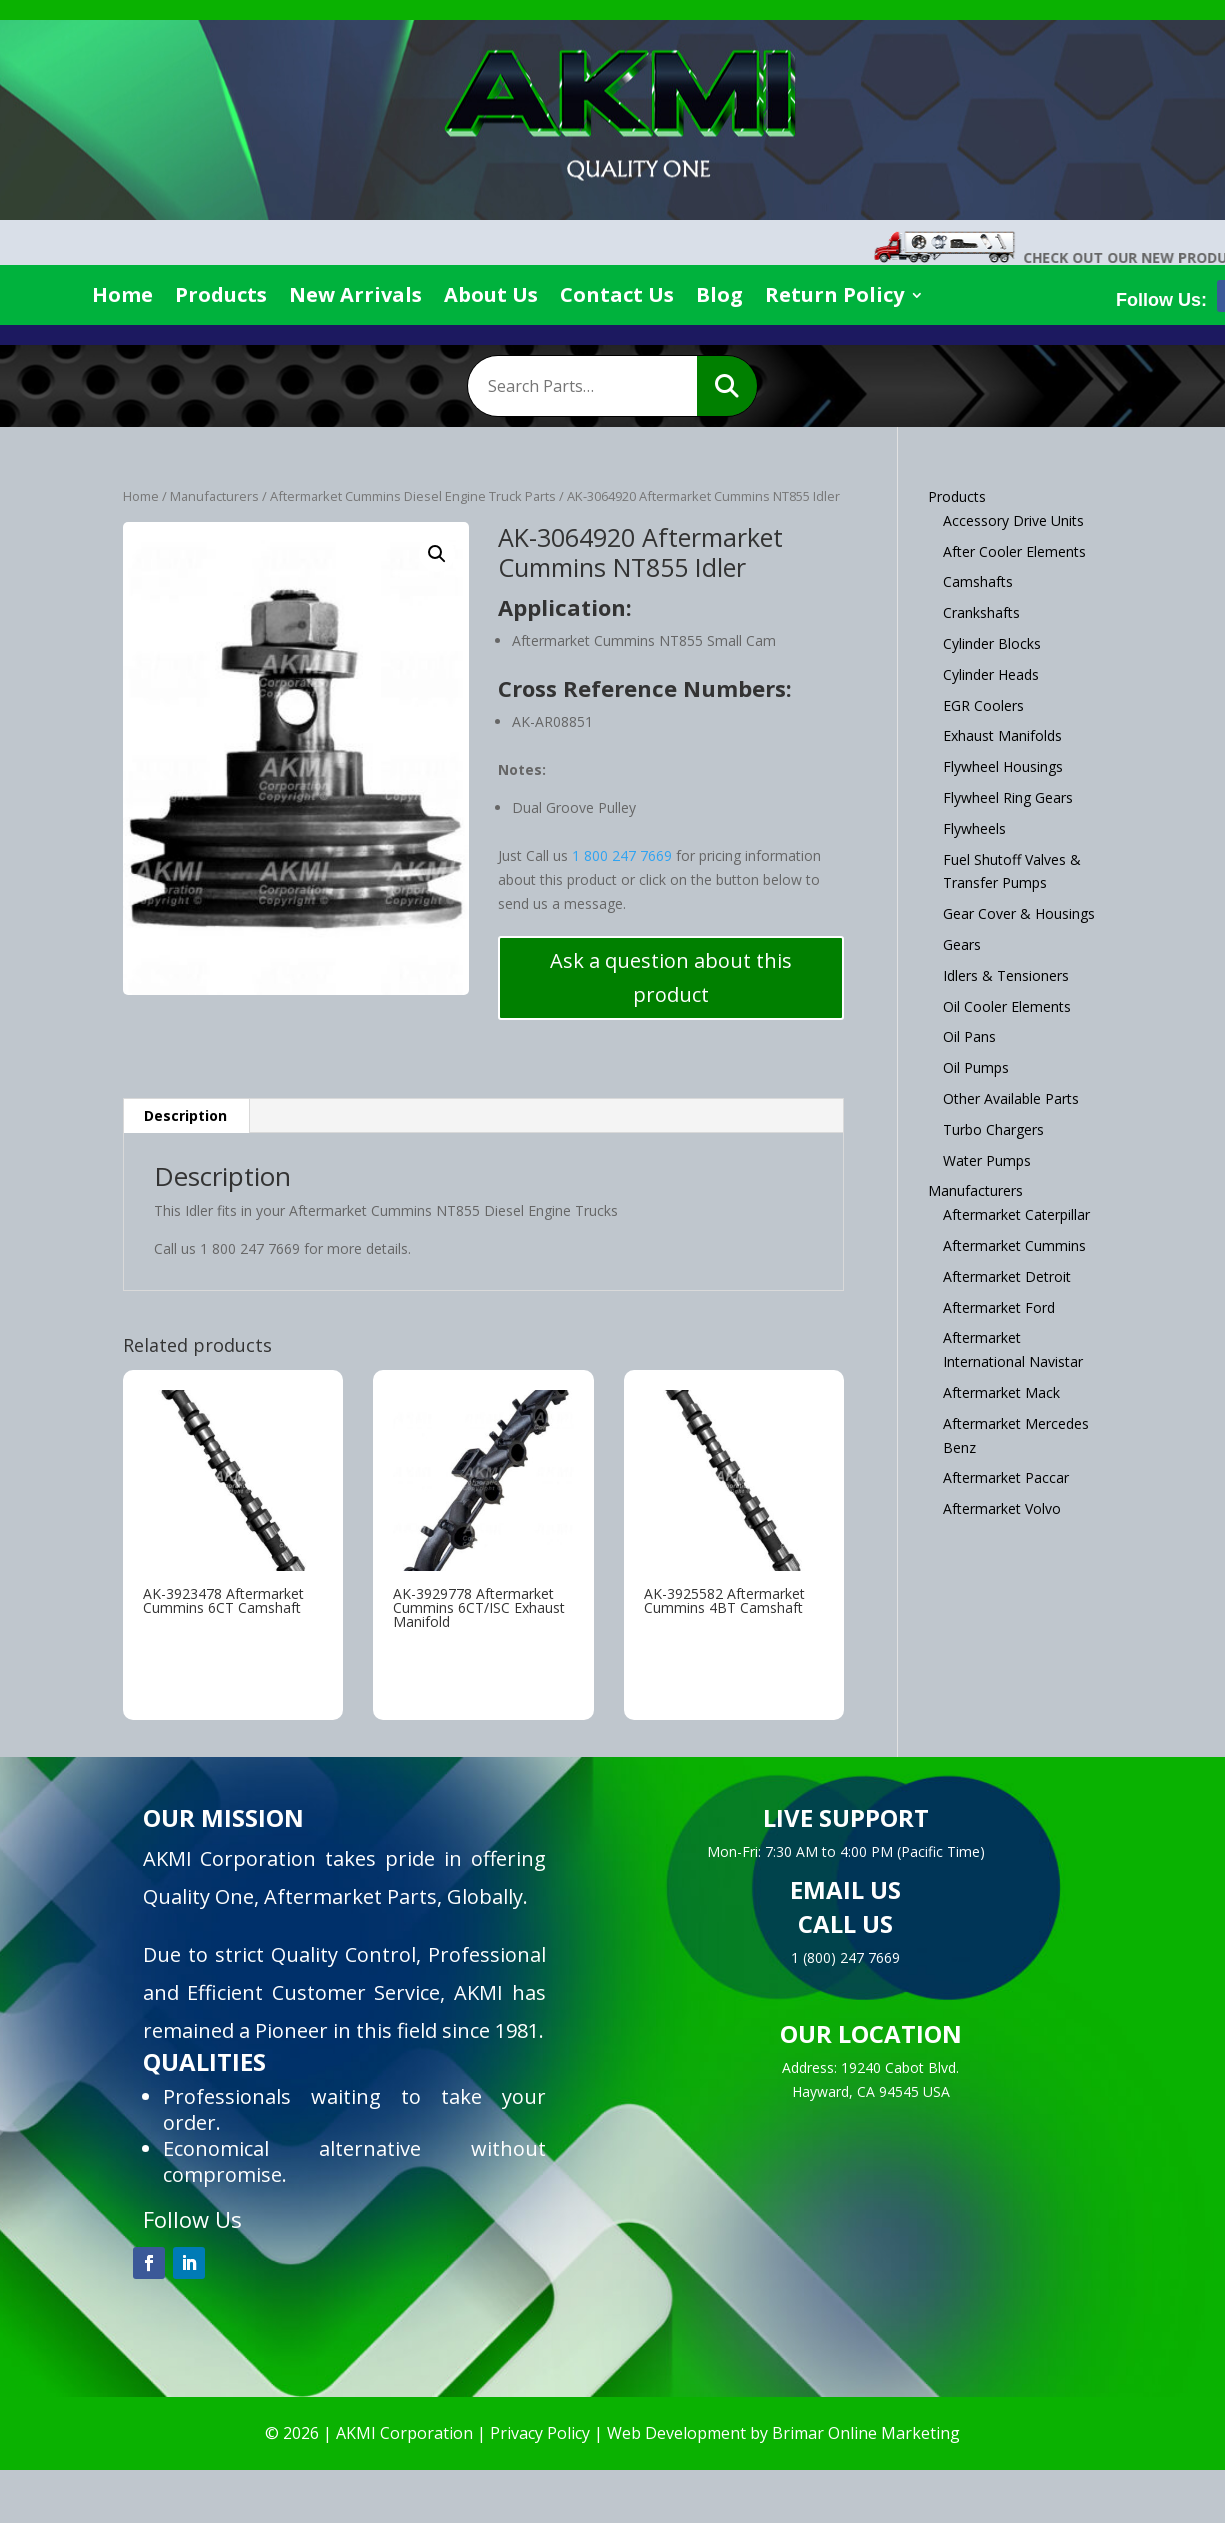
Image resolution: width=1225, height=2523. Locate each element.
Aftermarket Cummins (1014, 1245)
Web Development (676, 2433)
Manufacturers (214, 496)
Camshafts (978, 581)
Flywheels (974, 828)
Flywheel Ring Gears (1008, 797)
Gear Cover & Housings (1019, 913)
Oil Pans (969, 1036)
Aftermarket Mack (1001, 1392)
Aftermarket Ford (999, 1307)
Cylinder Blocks (992, 643)
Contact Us (617, 298)
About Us (491, 298)
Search (727, 386)
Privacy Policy (540, 2433)
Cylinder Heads (991, 674)
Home (122, 298)
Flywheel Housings (1003, 766)
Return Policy (834, 298)
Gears (962, 944)
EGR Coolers (983, 705)
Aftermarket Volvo (1002, 1508)
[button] (437, 554)
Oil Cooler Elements (1007, 1006)
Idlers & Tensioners (1006, 975)
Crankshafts (981, 612)
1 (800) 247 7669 (845, 1957)
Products (221, 298)
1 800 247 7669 (622, 855)
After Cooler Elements (1014, 551)
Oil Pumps (976, 1067)
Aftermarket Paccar (1006, 1477)
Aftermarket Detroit (1007, 1276)
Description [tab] (185, 1115)
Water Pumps (987, 1160)
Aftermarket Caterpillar (1016, 1214)
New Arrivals (355, 298)
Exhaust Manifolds (1002, 735)
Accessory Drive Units (1013, 520)
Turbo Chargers (993, 1129)
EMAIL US (845, 1889)
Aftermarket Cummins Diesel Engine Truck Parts (413, 496)
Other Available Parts (1011, 1098)
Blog (719, 298)
